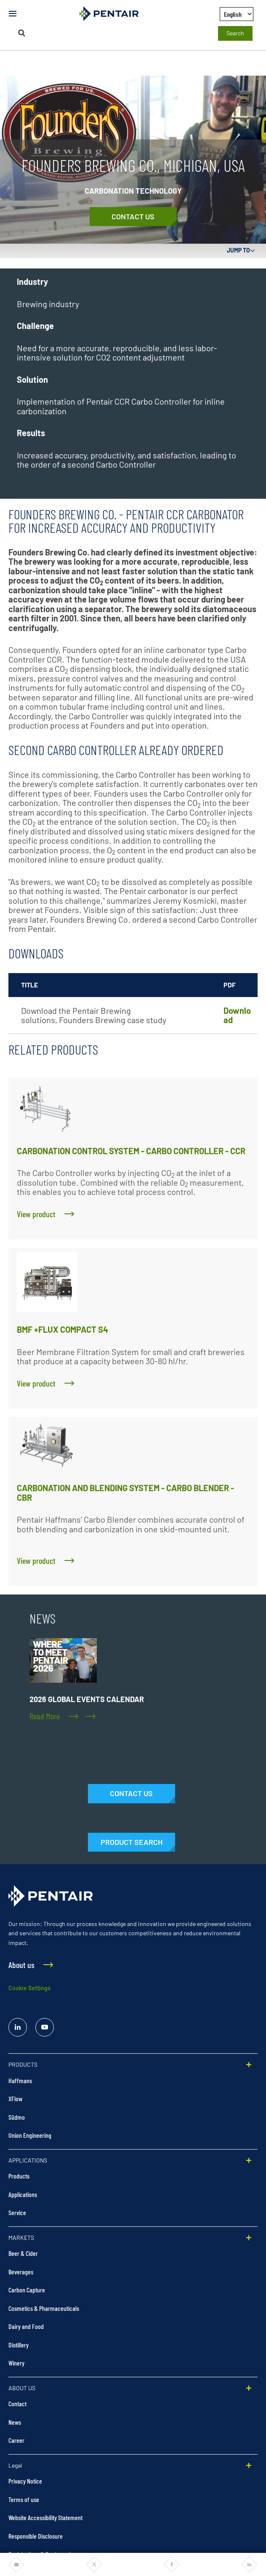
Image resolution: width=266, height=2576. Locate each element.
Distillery (18, 2345)
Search (235, 33)
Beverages (20, 2272)
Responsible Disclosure (35, 2536)
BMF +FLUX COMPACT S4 (62, 1329)
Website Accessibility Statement (45, 2517)
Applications (22, 2194)
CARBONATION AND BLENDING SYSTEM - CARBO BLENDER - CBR (125, 1492)
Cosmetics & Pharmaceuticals (43, 2308)
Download (237, 1015)
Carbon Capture (26, 2290)
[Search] (22, 33)
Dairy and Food (26, 2326)
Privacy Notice (25, 2481)
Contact (17, 2404)
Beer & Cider (23, 2253)
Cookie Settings (29, 1988)
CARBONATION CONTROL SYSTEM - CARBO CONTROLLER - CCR (131, 1151)
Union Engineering (29, 2135)
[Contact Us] (133, 216)
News (14, 2422)
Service (17, 2212)
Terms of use (23, 2499)
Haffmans (20, 2080)
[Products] (131, 1842)
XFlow (15, 2098)
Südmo (16, 2117)
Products (18, 2176)
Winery (16, 2363)
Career (16, 2440)
